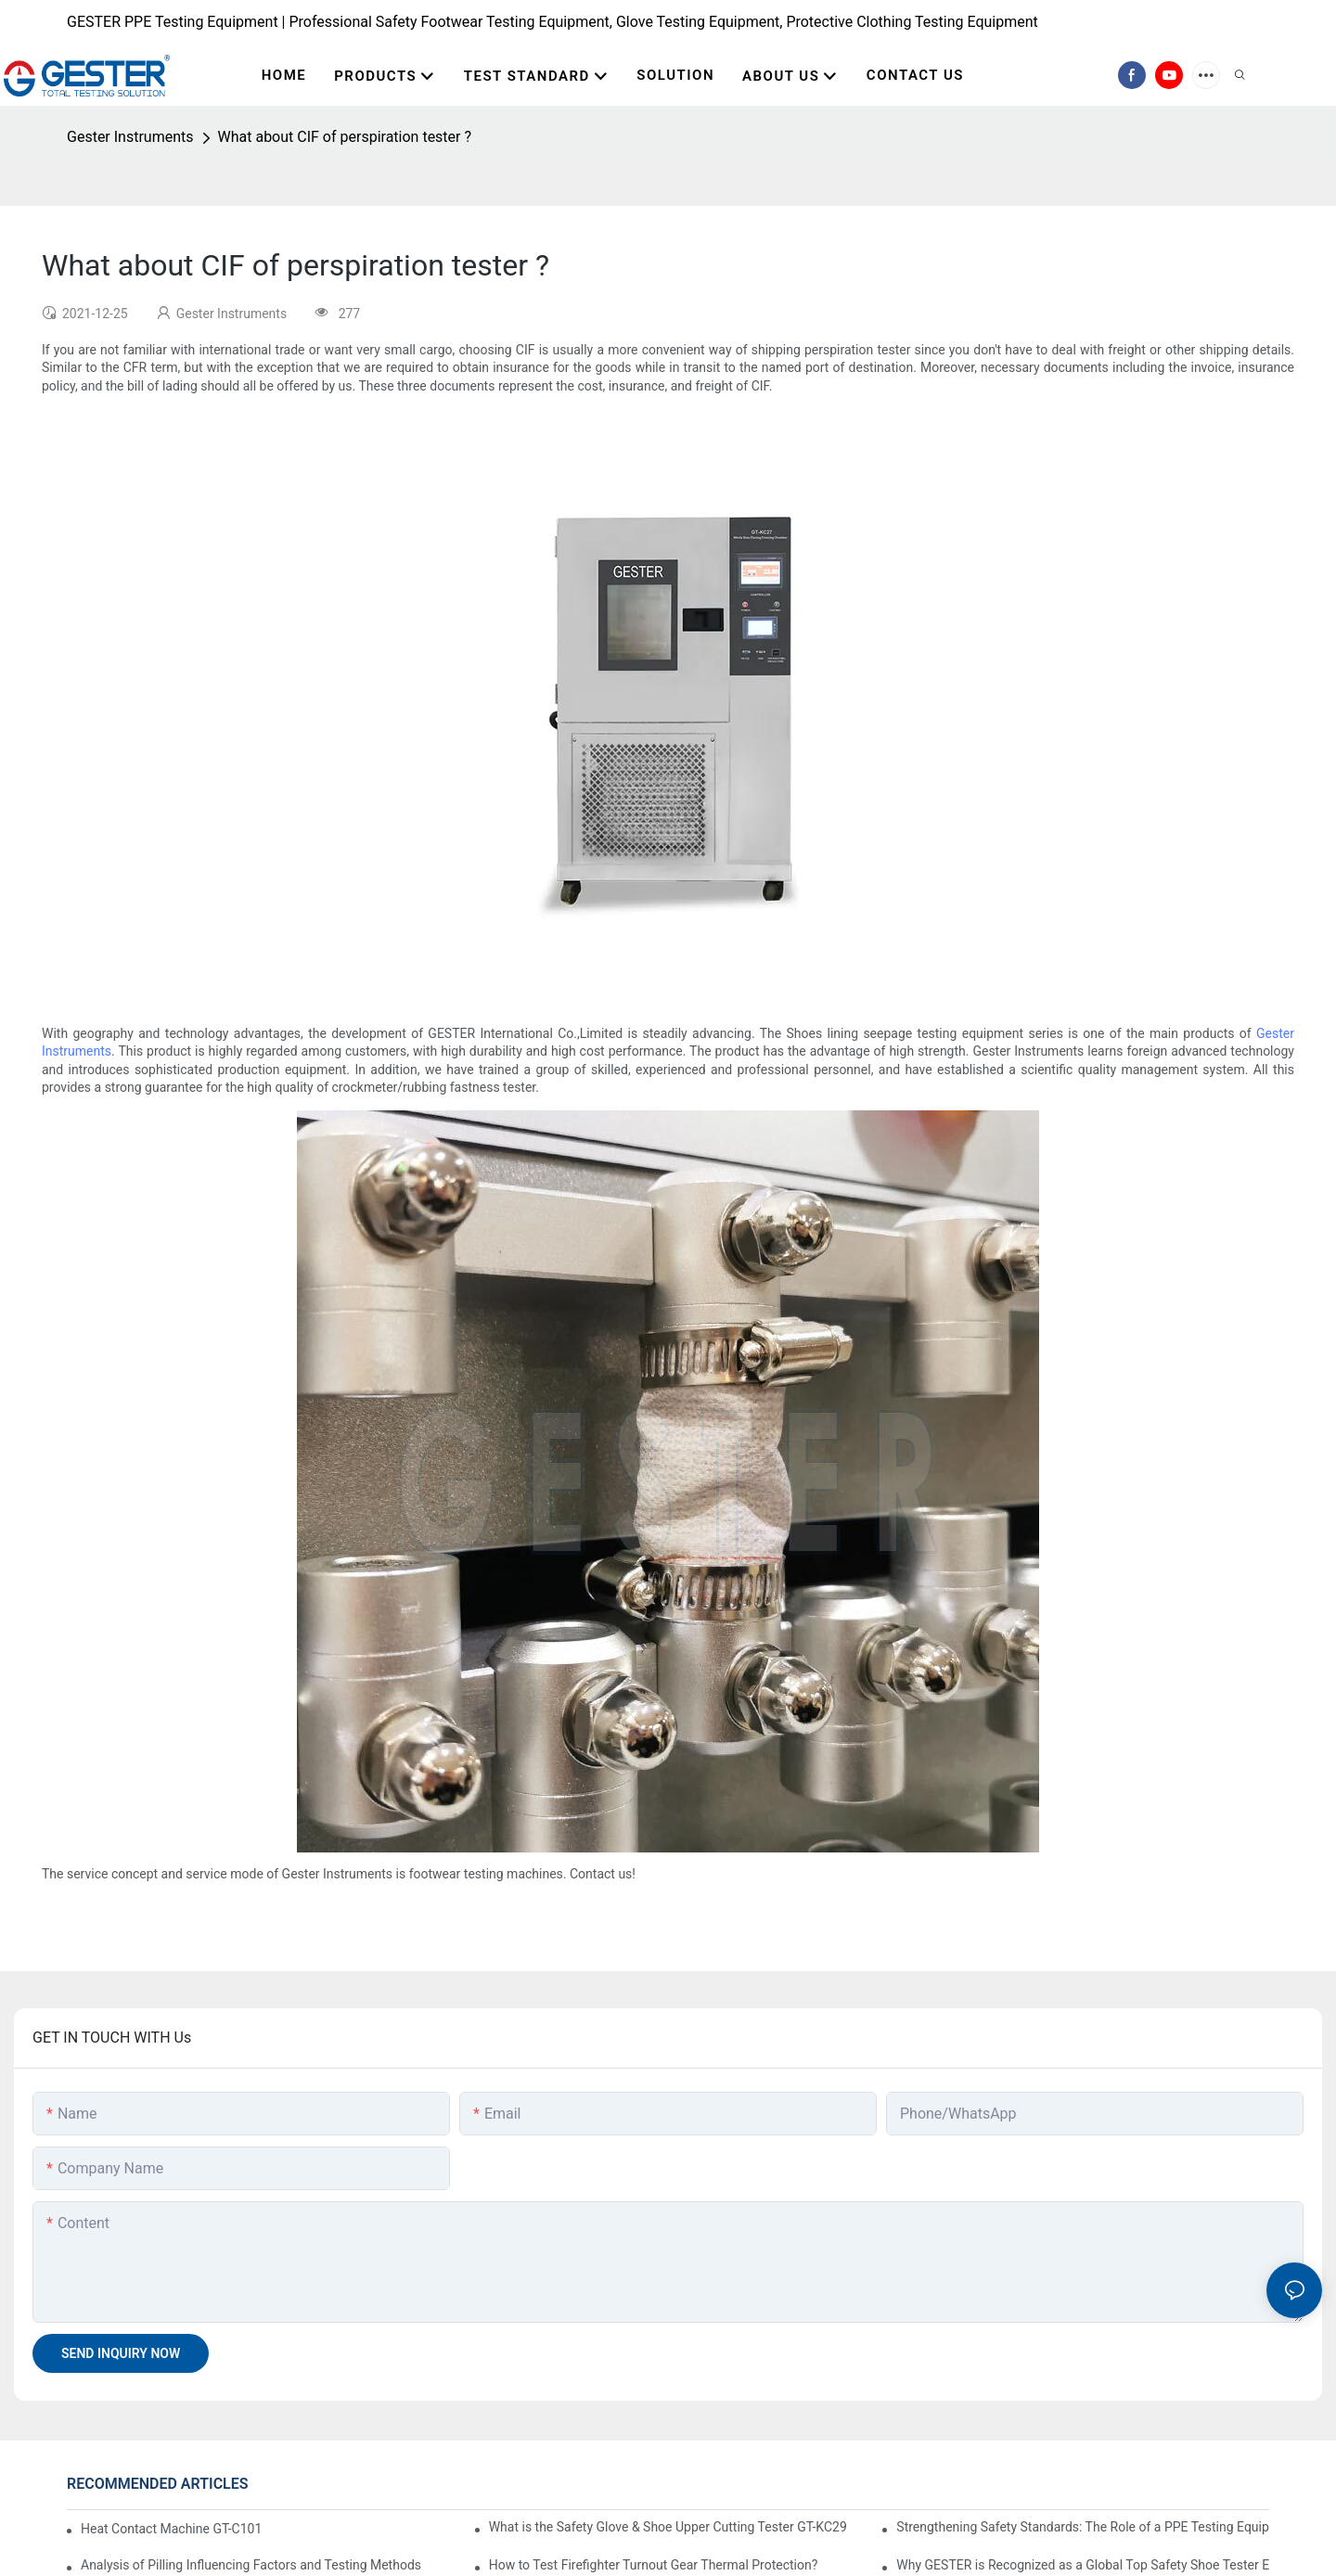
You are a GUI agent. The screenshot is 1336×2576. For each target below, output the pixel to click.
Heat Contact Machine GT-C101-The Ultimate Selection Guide (170, 2528)
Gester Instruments (130, 137)
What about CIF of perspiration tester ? (345, 137)
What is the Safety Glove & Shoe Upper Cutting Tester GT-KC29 (668, 2526)
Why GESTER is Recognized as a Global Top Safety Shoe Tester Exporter (1082, 2564)
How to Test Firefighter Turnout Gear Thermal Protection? (653, 2564)
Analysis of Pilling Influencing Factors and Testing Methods (251, 2564)
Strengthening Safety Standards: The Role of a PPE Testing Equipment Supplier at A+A (1082, 2526)
